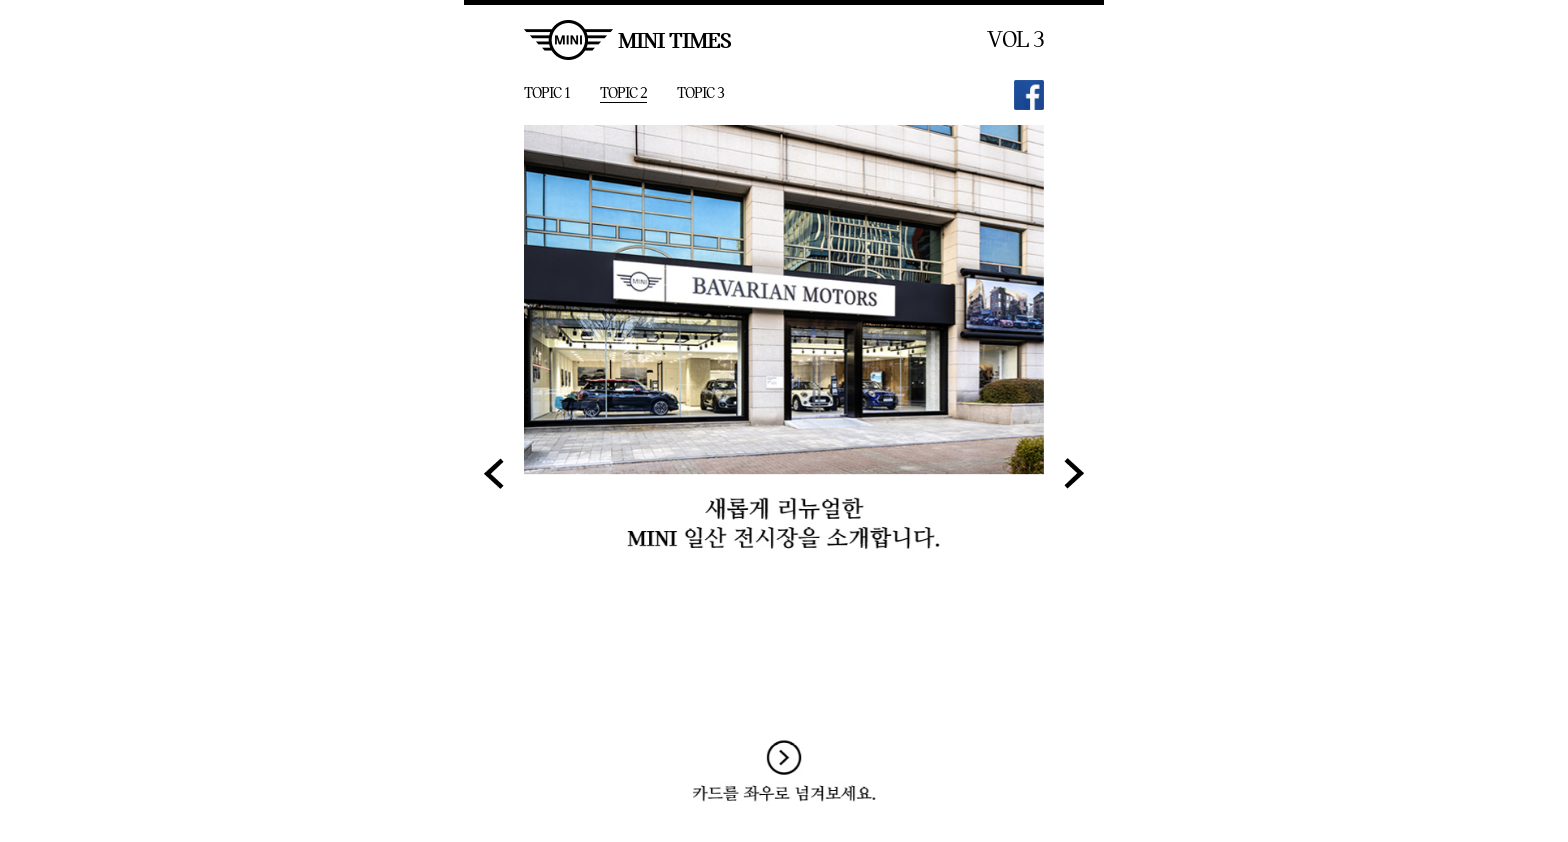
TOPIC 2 (623, 93)
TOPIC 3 (700, 93)
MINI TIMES (627, 40)
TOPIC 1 (547, 93)
